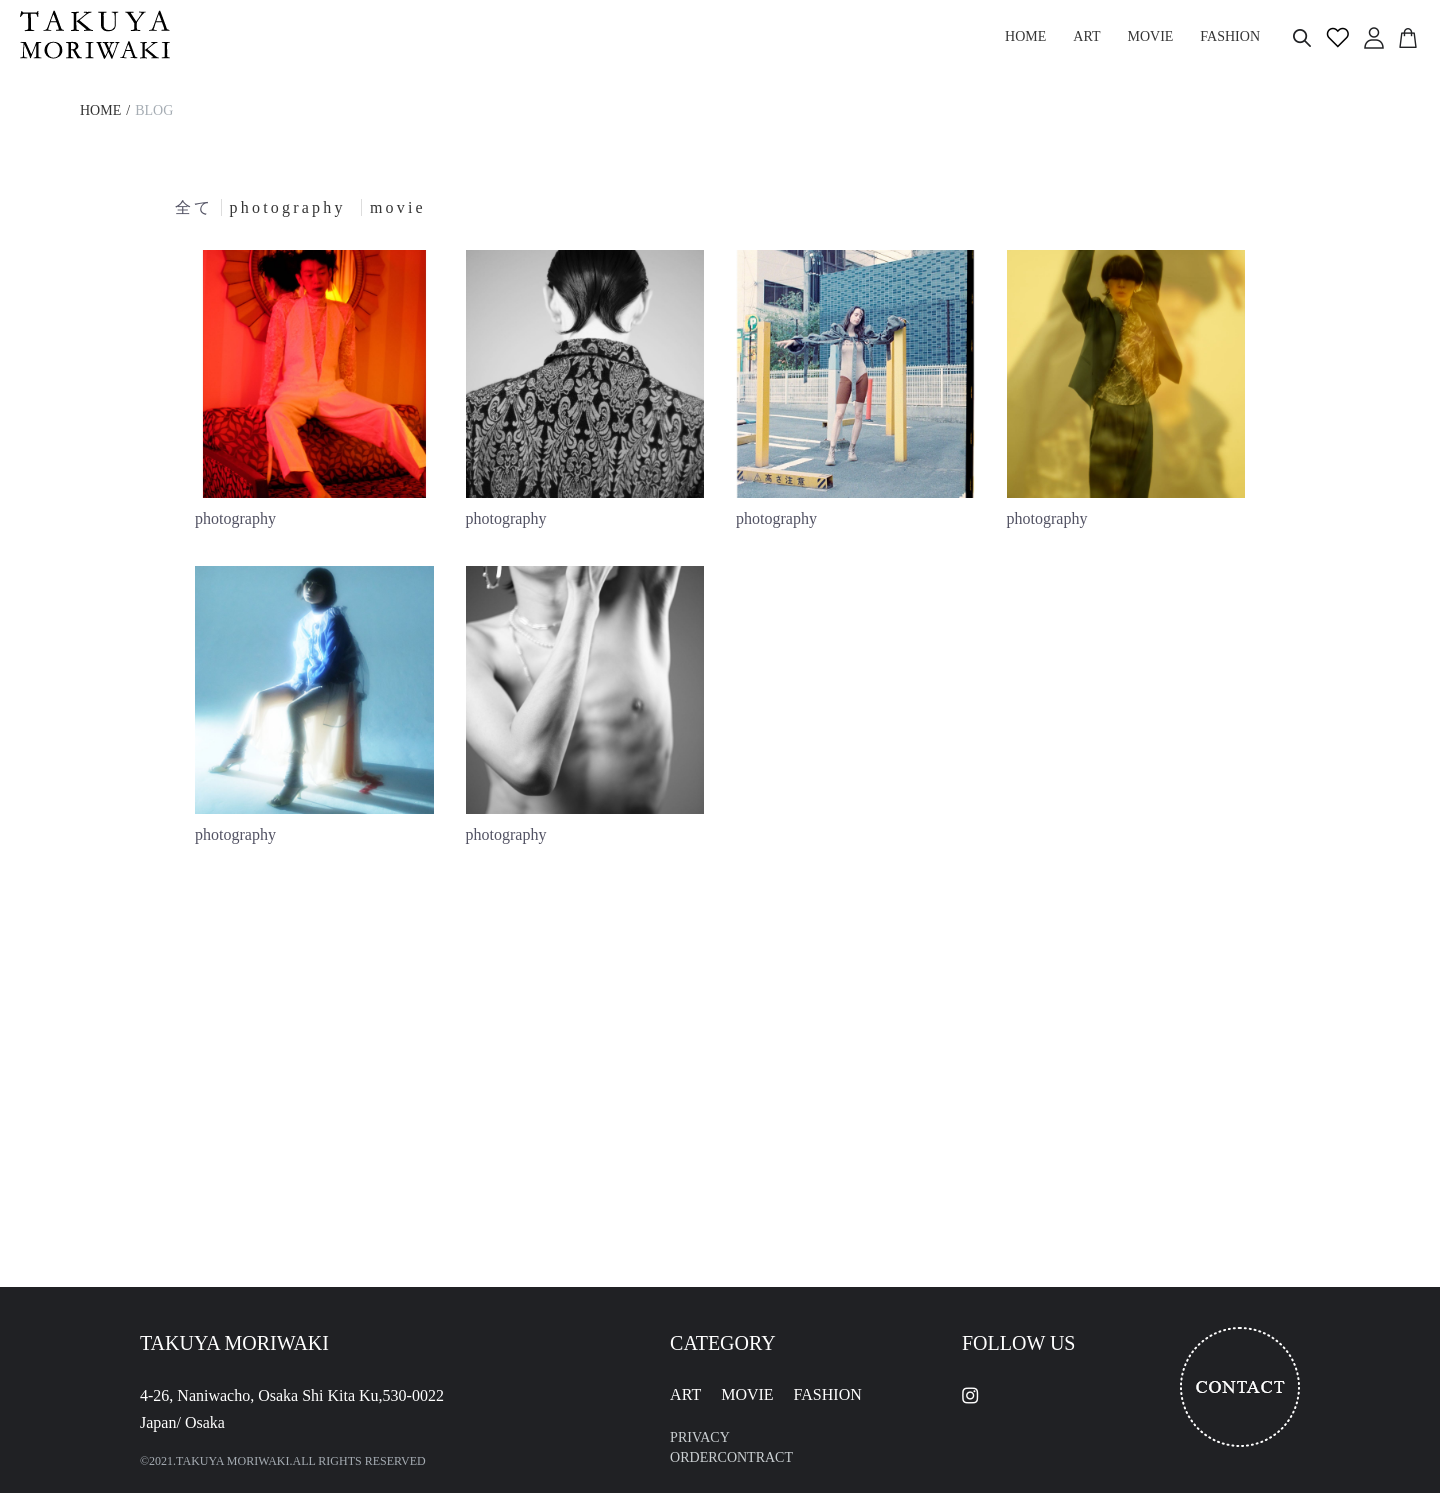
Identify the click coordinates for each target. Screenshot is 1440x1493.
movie (398, 207)
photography (291, 207)
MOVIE (747, 1394)
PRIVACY (700, 1437)
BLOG (154, 110)
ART (685, 1394)
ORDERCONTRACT (731, 1457)
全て (194, 207)
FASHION (828, 1394)
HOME (100, 110)
